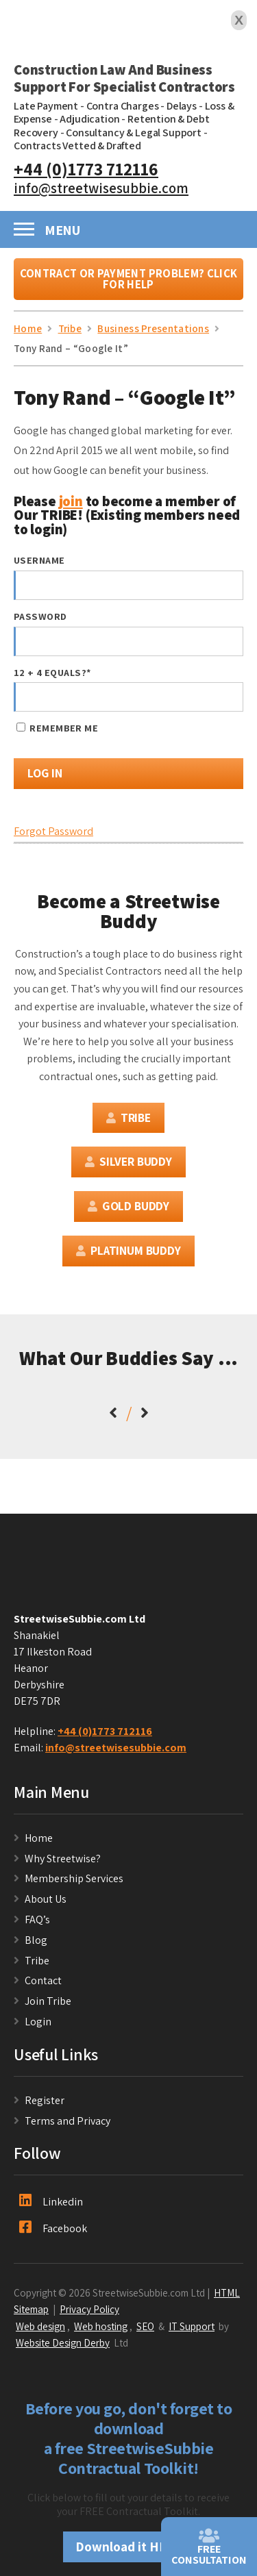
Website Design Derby (63, 2342)
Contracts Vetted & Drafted (77, 145)
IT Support (192, 2326)
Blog (36, 1940)
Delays (182, 106)
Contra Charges (122, 106)
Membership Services (74, 1878)
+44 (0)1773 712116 (86, 169)
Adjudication (89, 119)
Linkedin (51, 2201)
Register (44, 2100)
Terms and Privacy (67, 2121)
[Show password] (220, 641)
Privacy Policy (89, 2309)
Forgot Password (53, 831)
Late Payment (46, 106)
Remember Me (57, 727)
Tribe (128, 1117)
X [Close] (238, 20)
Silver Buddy (128, 1161)
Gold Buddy (128, 1206)
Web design (40, 2326)
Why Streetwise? (64, 1858)
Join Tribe (48, 2001)
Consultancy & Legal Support (133, 132)
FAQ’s (37, 1919)
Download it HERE (128, 2546)
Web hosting (100, 2326)
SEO (145, 2326)
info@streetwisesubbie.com (101, 188)
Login (38, 2021)
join (71, 501)
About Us (45, 1899)
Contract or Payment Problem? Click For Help (128, 279)
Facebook (53, 2228)
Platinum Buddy (128, 1250)
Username (39, 559)
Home (39, 1838)
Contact (43, 1980)
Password (40, 616)
